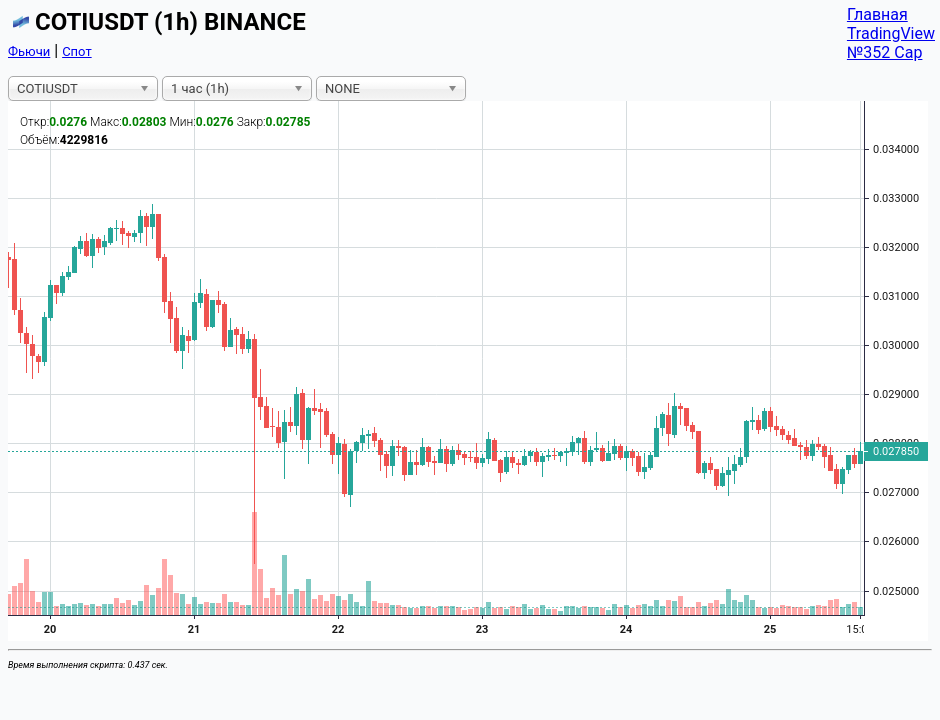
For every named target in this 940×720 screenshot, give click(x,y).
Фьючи (29, 51)
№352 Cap (885, 52)
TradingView (891, 33)
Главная (877, 14)
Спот (77, 51)
